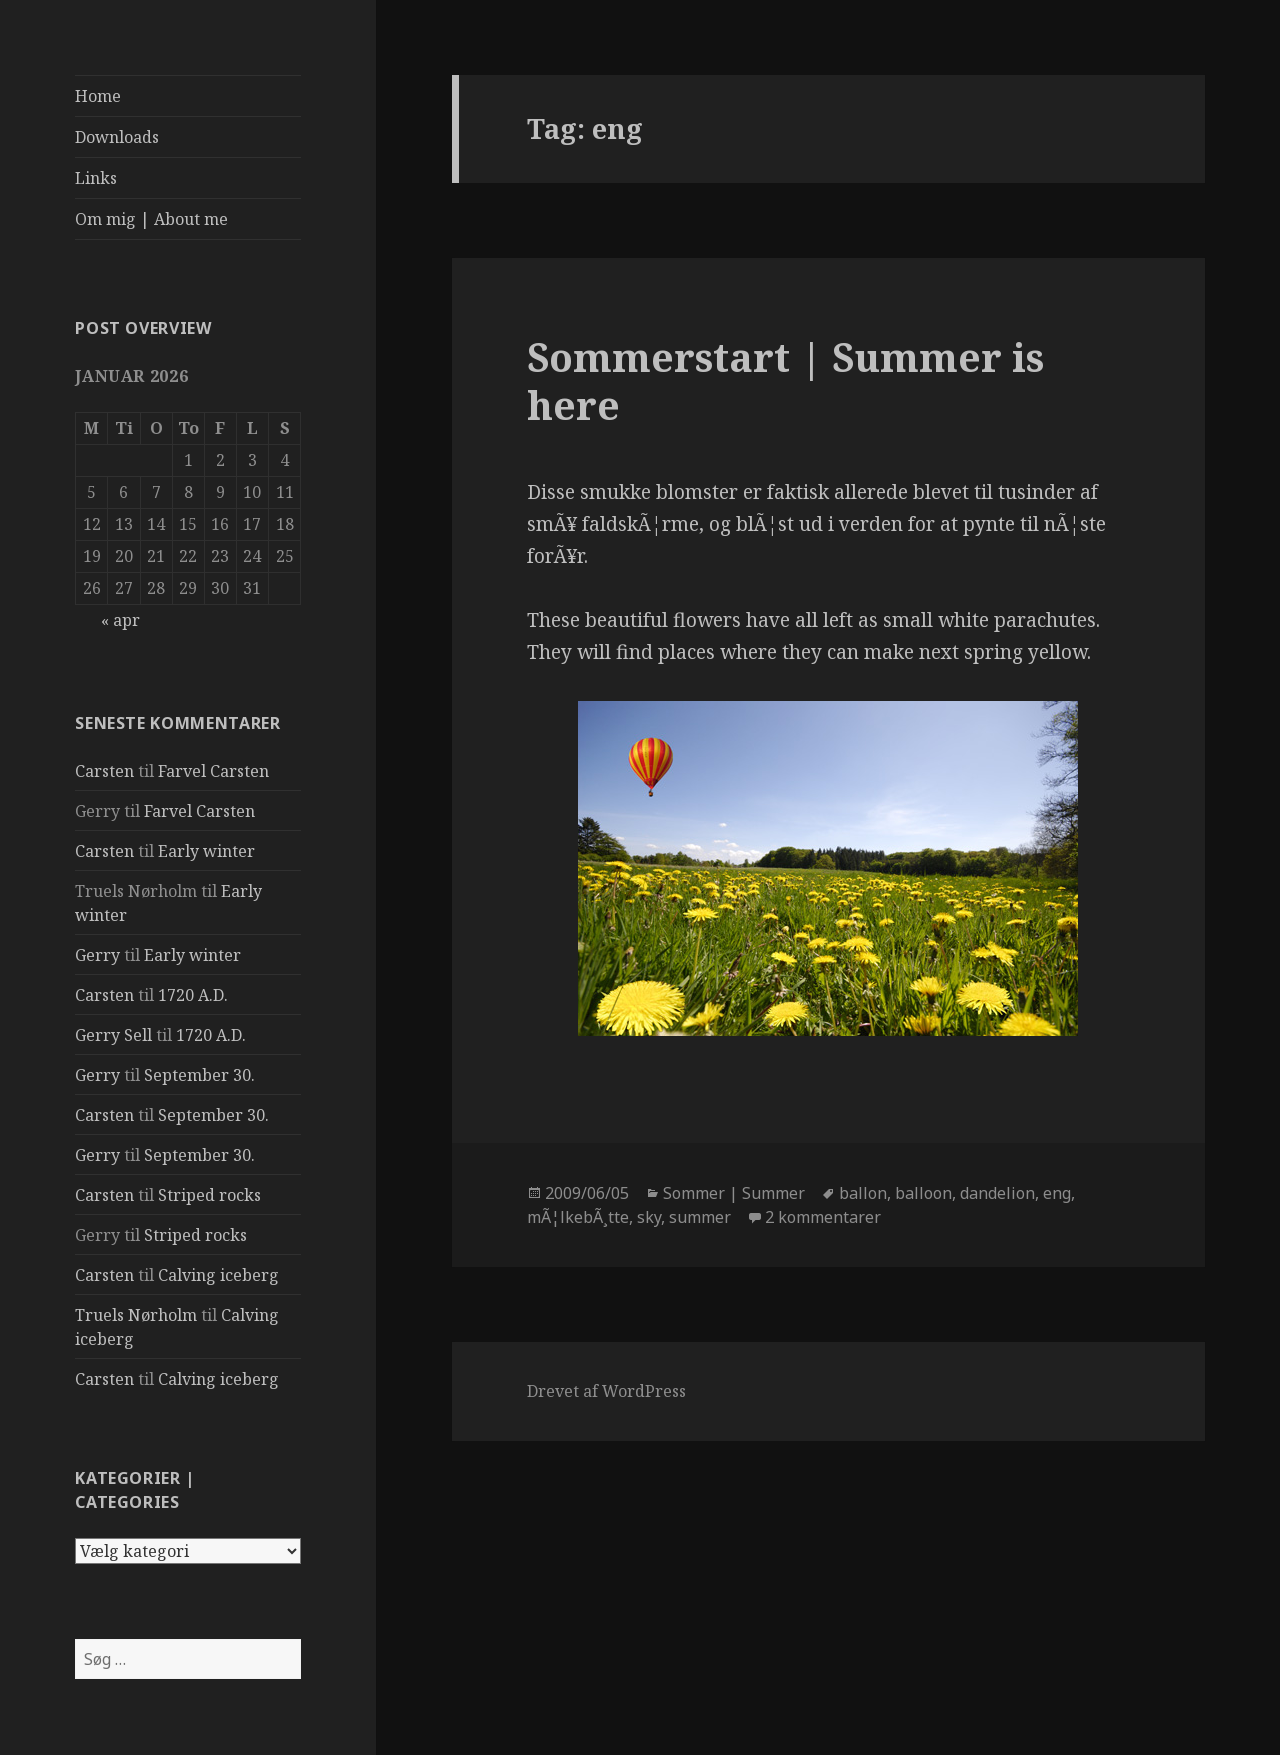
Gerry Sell (113, 1035)
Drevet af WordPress (606, 1391)
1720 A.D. (193, 995)
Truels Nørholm (136, 1315)
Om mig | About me (151, 219)
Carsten (104, 771)
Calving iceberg (218, 1275)
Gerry (97, 955)
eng (1057, 1193)
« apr (120, 620)
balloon (923, 1193)
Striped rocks (209, 1195)
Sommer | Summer (734, 1193)
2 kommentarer (823, 1217)
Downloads (117, 137)
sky (649, 1217)
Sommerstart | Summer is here (785, 380)
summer (700, 1217)
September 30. (199, 1075)
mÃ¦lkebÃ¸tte (578, 1217)
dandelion (997, 1193)
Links (96, 178)
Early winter (206, 851)
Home (98, 96)
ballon (863, 1193)
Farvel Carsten (213, 771)
